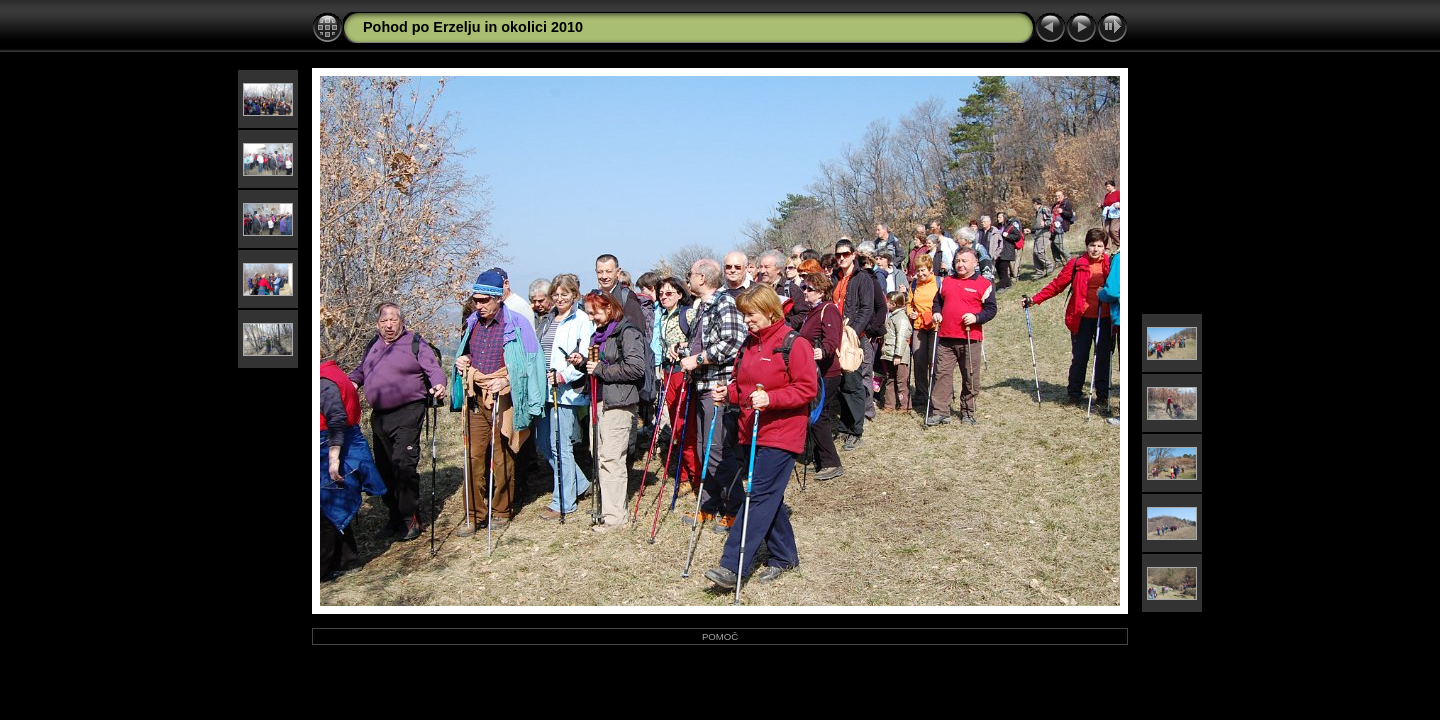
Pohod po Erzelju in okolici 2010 (473, 27)
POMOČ (720, 636)
